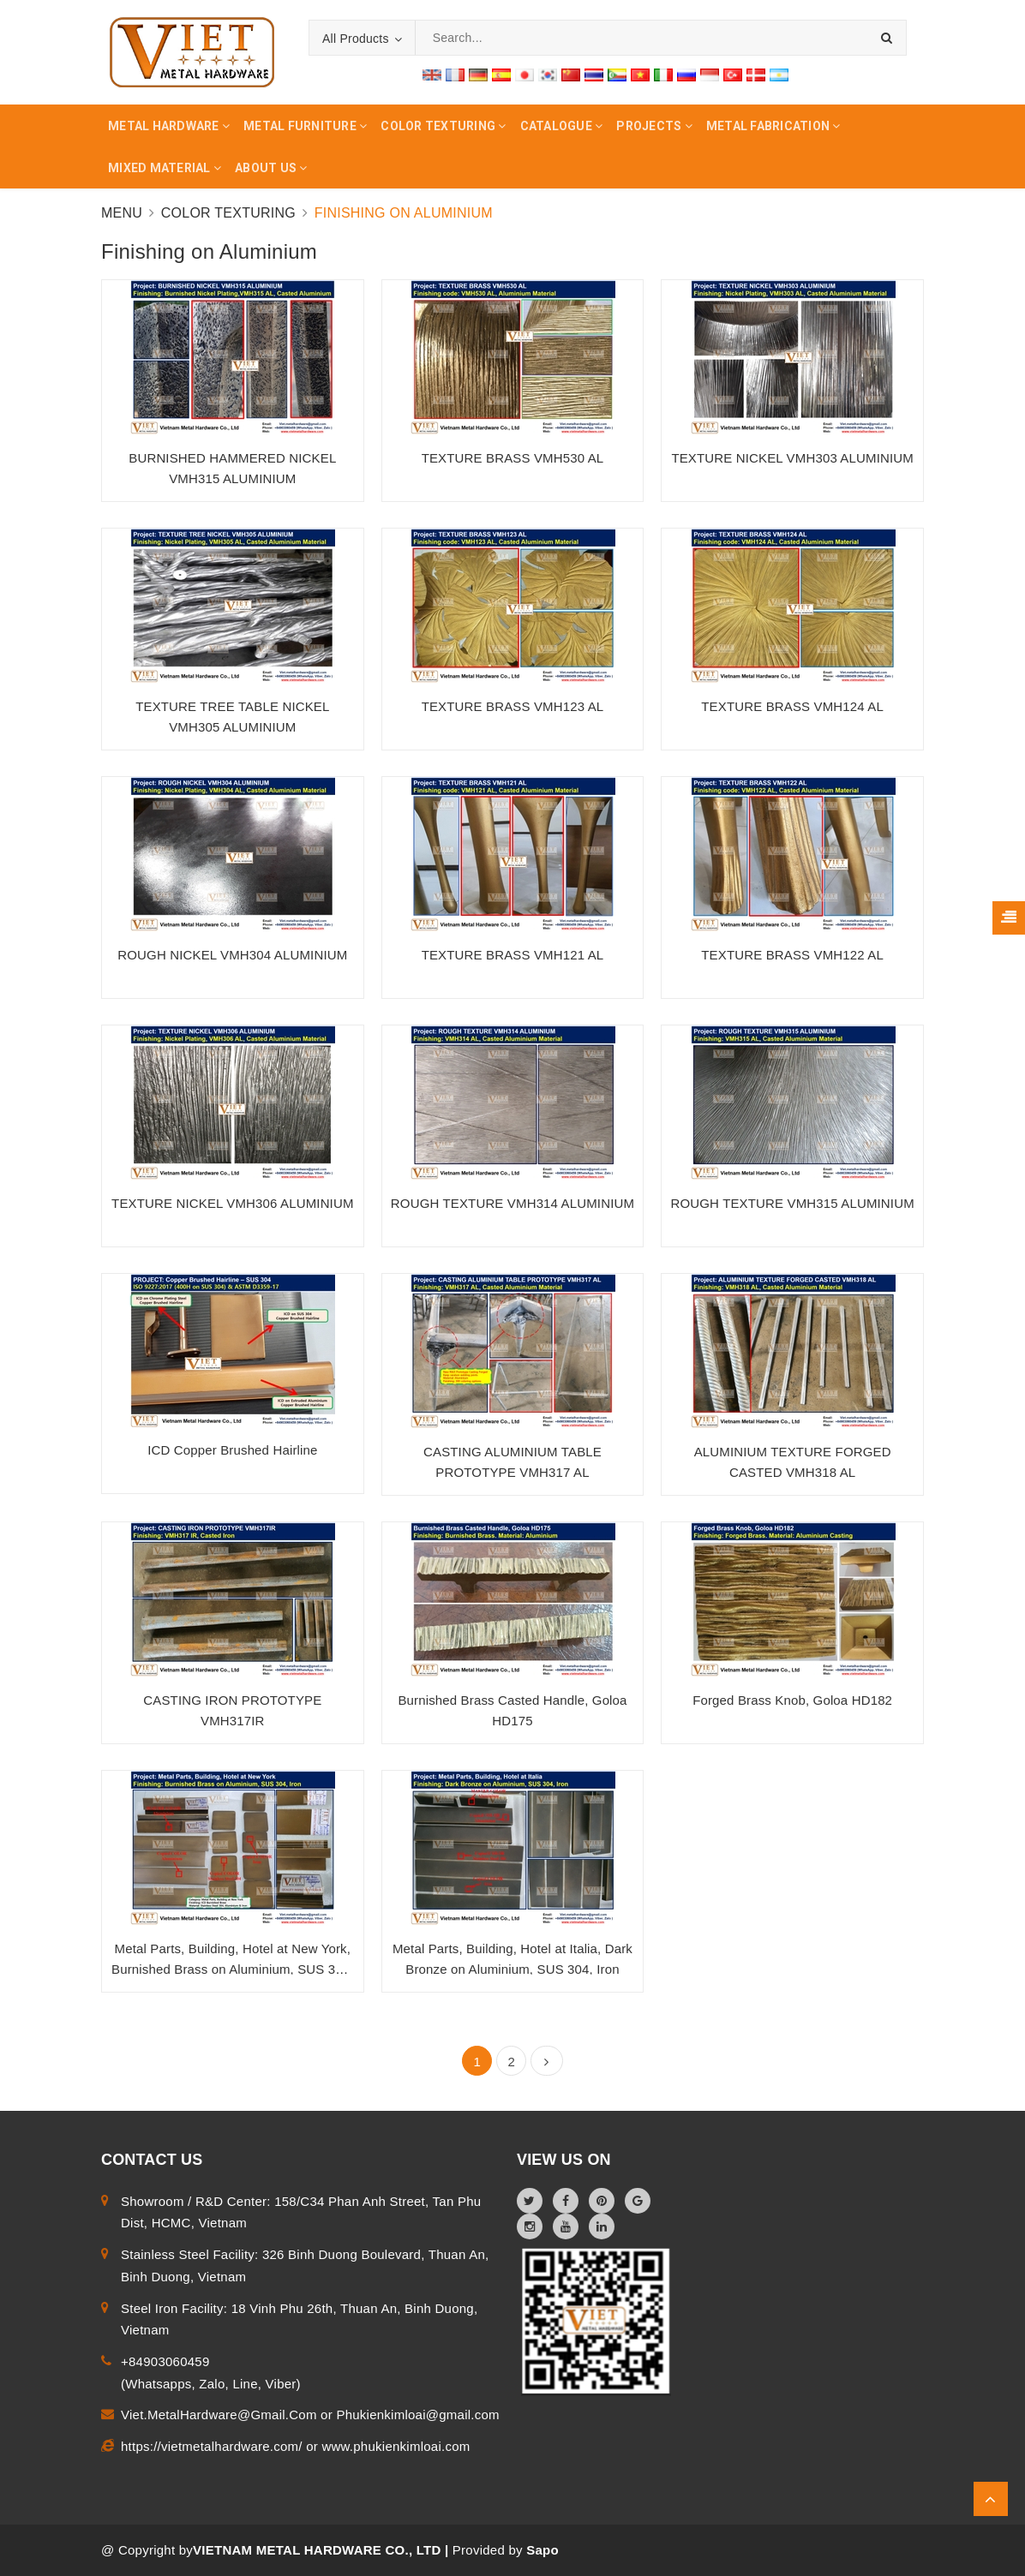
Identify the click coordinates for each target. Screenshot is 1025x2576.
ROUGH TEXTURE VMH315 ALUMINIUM (792, 1203)
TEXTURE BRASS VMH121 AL (513, 954)
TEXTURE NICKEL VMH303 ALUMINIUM (792, 458)
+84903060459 (165, 2361)
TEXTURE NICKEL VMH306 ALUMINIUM (232, 1203)
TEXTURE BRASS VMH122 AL (792, 954)
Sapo (542, 2550)
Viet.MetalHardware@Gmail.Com (221, 2414)
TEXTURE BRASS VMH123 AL (513, 706)
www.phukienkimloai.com (395, 2446)
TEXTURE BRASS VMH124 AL (792, 706)
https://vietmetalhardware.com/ (213, 2446)
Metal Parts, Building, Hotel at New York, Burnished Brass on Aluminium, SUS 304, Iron (232, 1969)
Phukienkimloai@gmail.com (417, 2414)
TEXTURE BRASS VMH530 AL (513, 458)
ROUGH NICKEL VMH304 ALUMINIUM (232, 954)
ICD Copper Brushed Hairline (232, 1450)
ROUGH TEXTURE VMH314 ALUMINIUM (512, 1203)
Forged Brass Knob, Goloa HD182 (792, 1700)
